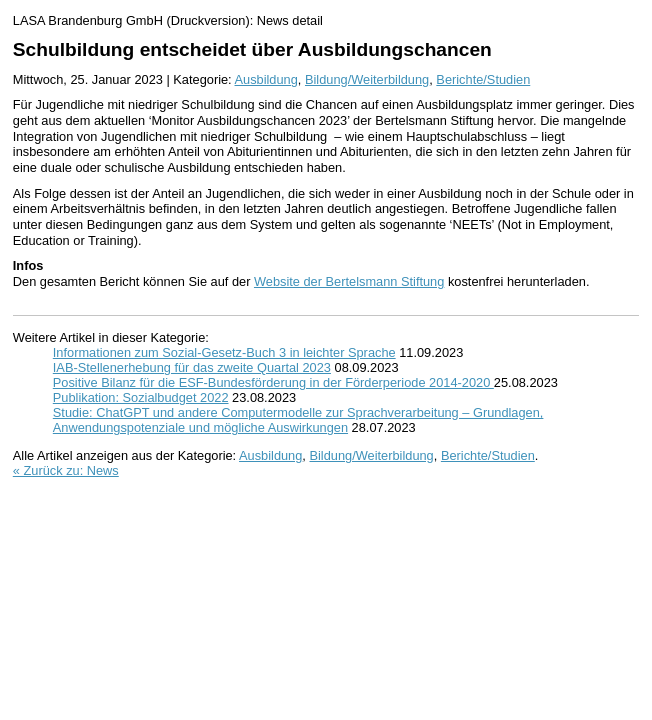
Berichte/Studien (483, 79)
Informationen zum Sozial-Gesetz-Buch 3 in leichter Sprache (224, 352)
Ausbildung (266, 79)
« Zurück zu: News (66, 470)
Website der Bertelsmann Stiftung (349, 281)
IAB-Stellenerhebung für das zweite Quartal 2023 (192, 367)
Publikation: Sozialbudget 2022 (141, 397)
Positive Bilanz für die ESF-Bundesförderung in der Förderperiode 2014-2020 (273, 382)
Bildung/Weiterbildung (367, 79)
